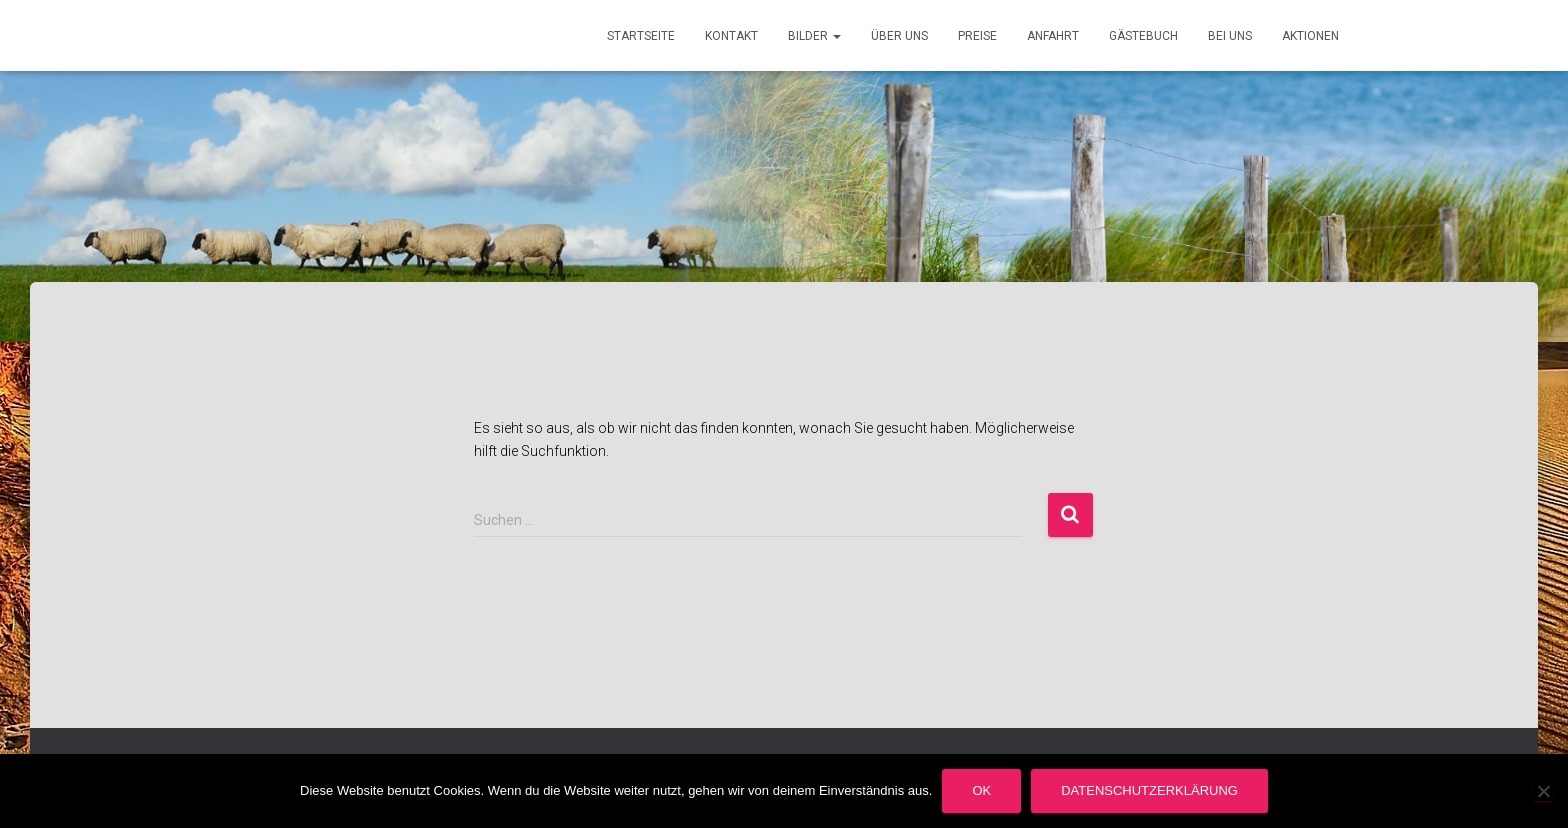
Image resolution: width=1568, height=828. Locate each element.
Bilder (814, 36)
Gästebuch (1143, 36)
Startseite (641, 36)
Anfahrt (1053, 36)
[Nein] (1543, 791)
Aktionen (1310, 36)
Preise (977, 36)
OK (981, 790)
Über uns (899, 36)
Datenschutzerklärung (1149, 790)
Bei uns (1230, 36)
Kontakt (731, 36)
